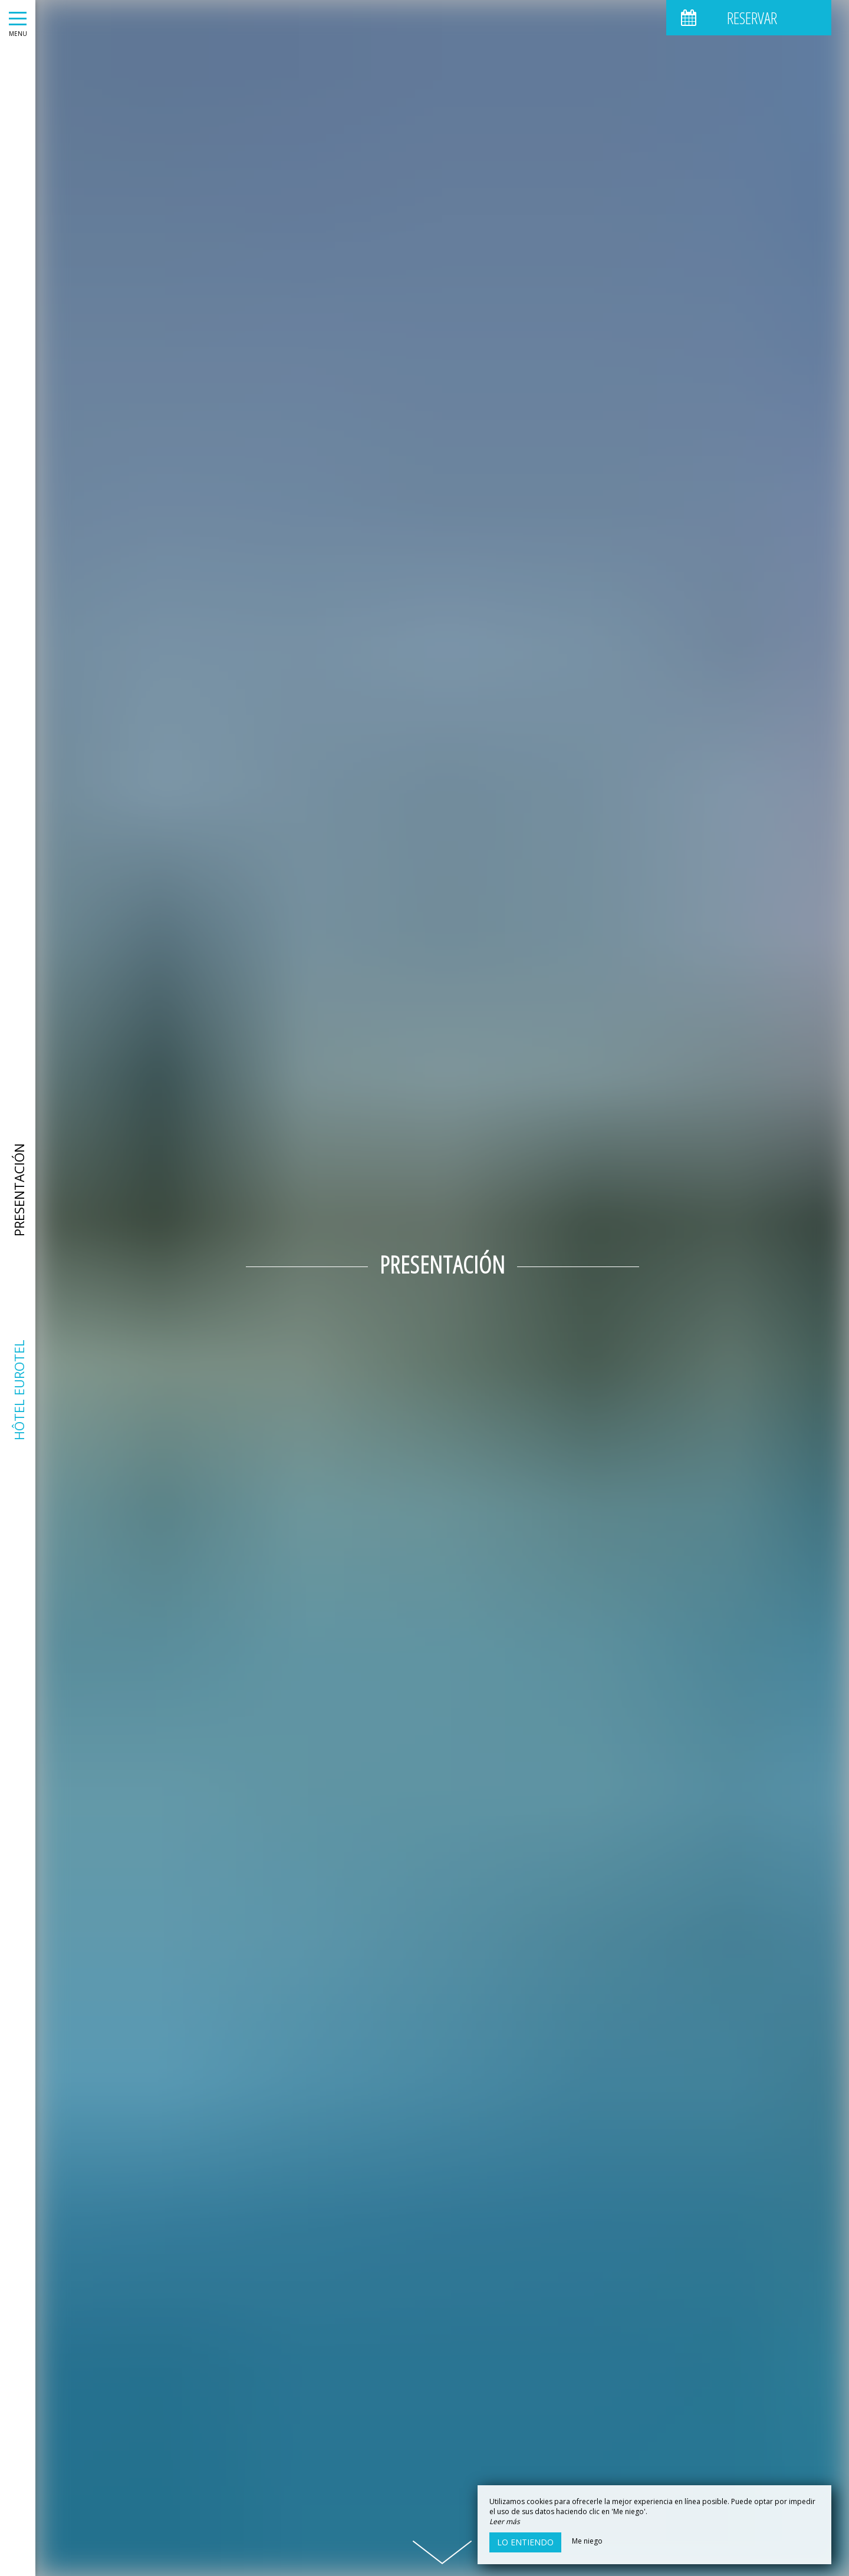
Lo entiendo (525, 2542)
